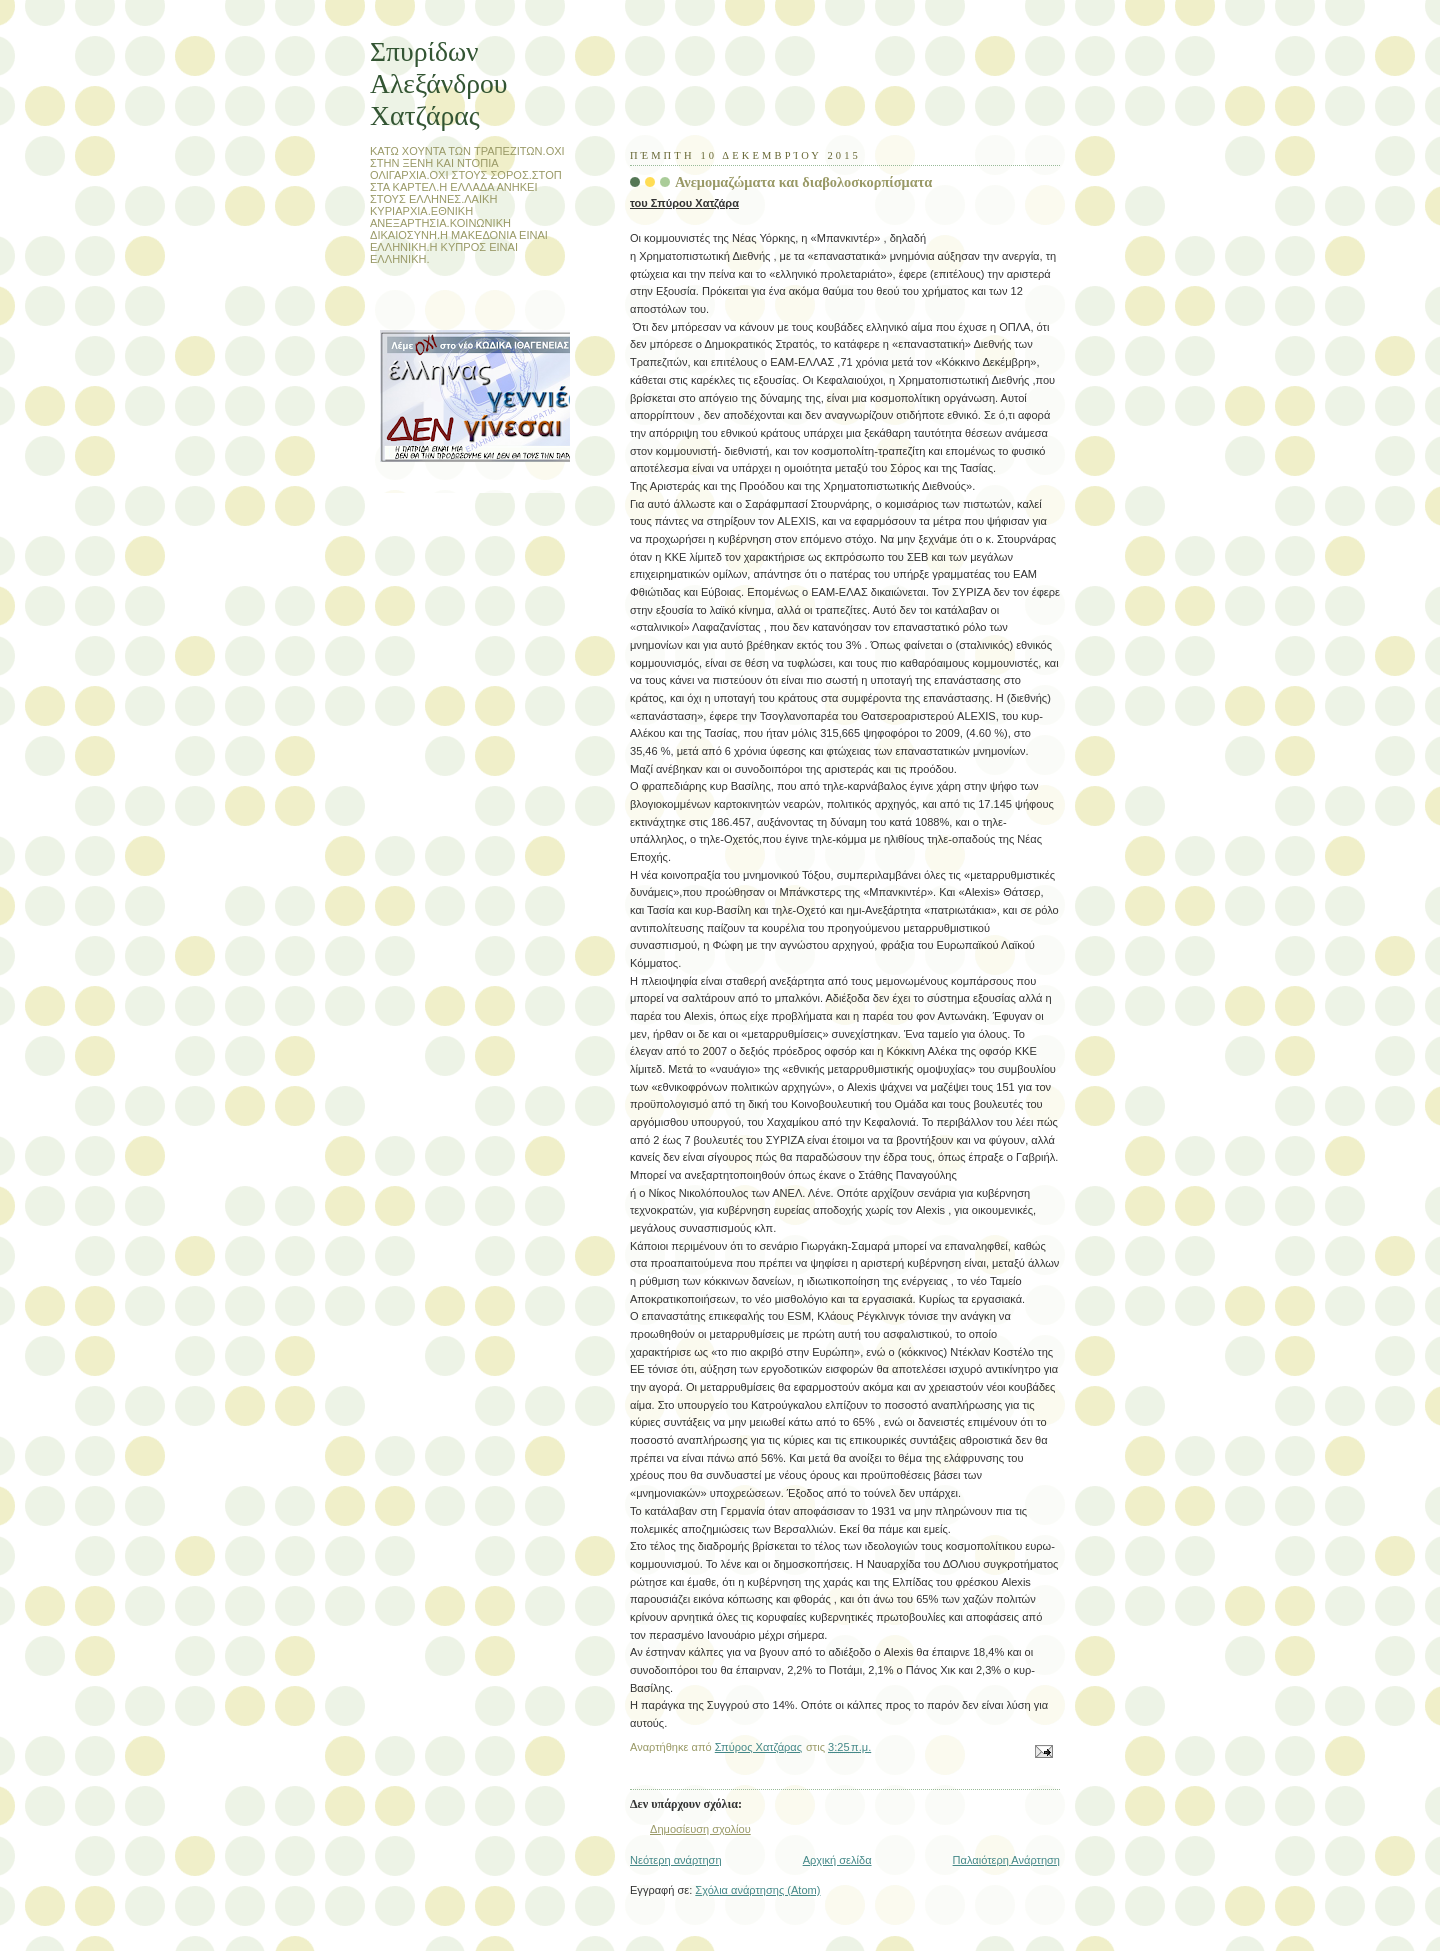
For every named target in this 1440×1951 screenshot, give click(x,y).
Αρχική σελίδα (837, 1860)
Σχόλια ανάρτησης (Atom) (757, 1890)
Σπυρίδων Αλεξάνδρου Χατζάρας (438, 83)
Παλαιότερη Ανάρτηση (1006, 1860)
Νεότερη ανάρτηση (676, 1860)
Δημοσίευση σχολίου (700, 1829)
